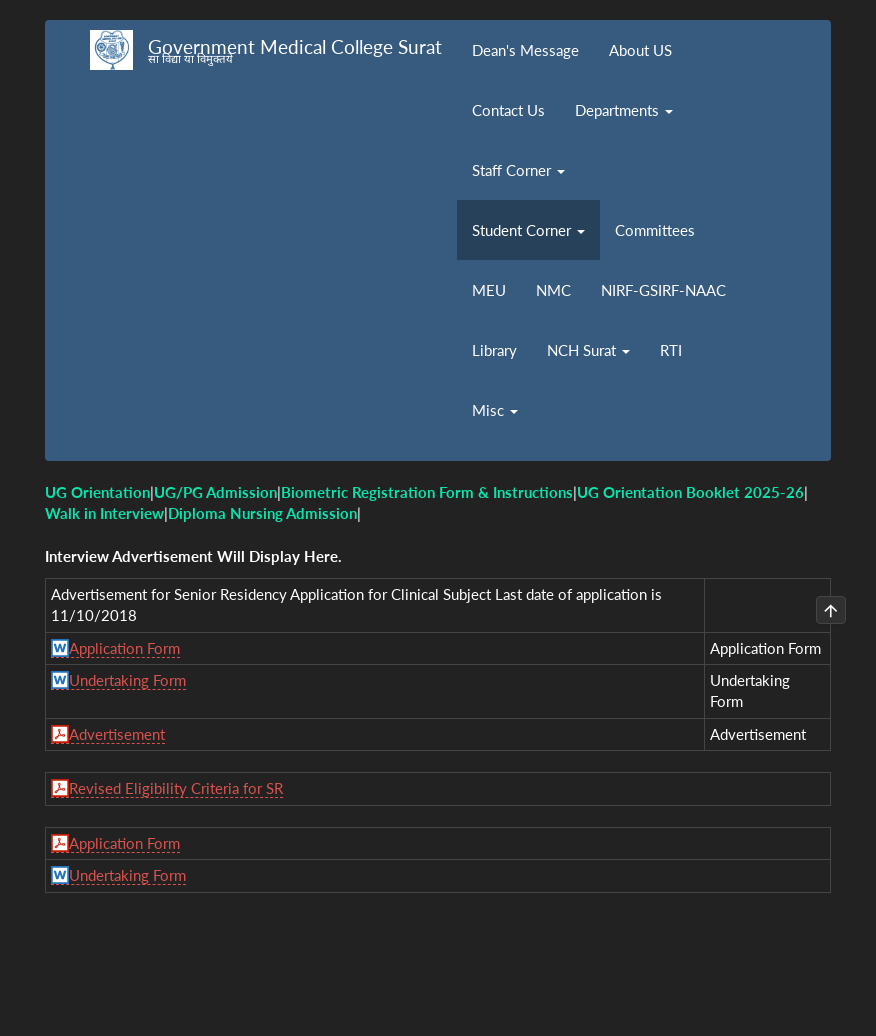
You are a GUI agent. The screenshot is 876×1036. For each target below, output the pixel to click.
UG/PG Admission (215, 492)
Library (494, 350)
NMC (553, 290)
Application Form (124, 648)
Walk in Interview (104, 513)
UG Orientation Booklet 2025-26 (690, 492)
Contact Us (508, 110)
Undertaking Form (127, 680)
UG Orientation (97, 492)
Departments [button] (624, 110)
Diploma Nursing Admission (262, 513)
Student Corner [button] (528, 230)
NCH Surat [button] (588, 350)
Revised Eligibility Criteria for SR (176, 788)
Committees (655, 230)
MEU (489, 290)
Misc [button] (495, 410)
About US (640, 50)
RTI (671, 350)
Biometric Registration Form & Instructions (427, 492)
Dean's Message (525, 50)
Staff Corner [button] (518, 170)
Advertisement (117, 734)
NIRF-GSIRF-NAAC (663, 290)
